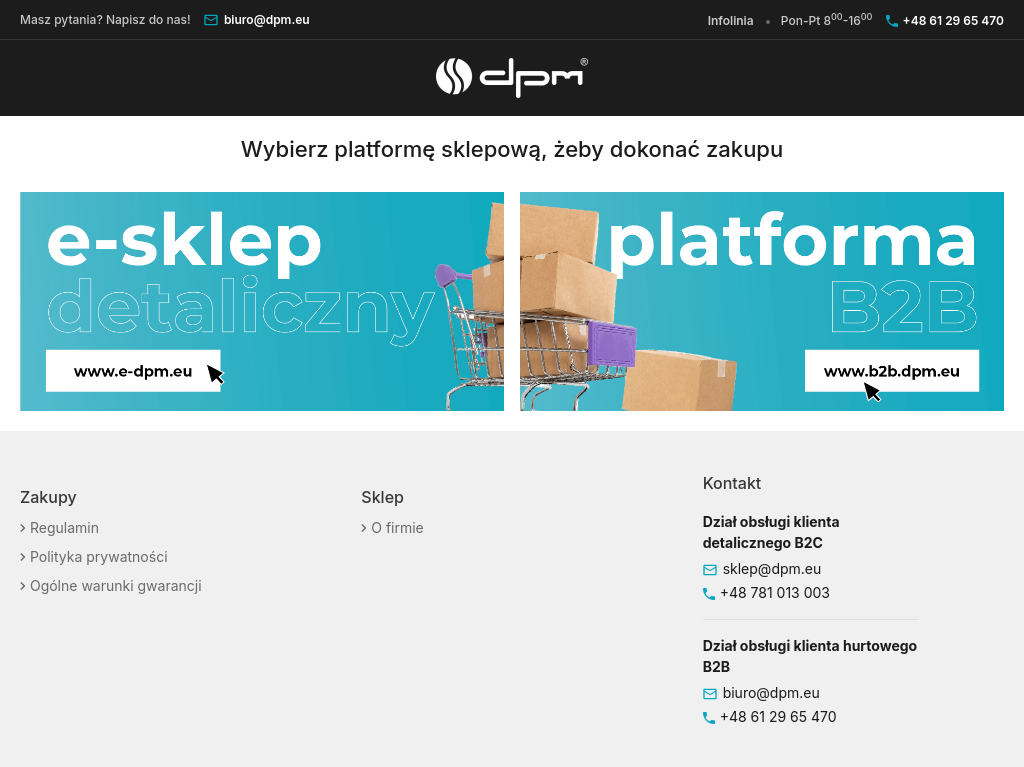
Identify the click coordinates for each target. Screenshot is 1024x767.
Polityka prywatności (97, 556)
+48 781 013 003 (775, 592)
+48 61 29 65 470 (953, 20)
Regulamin (62, 527)
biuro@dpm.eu (267, 19)
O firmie (395, 527)
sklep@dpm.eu (772, 568)
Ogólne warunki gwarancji (114, 585)
